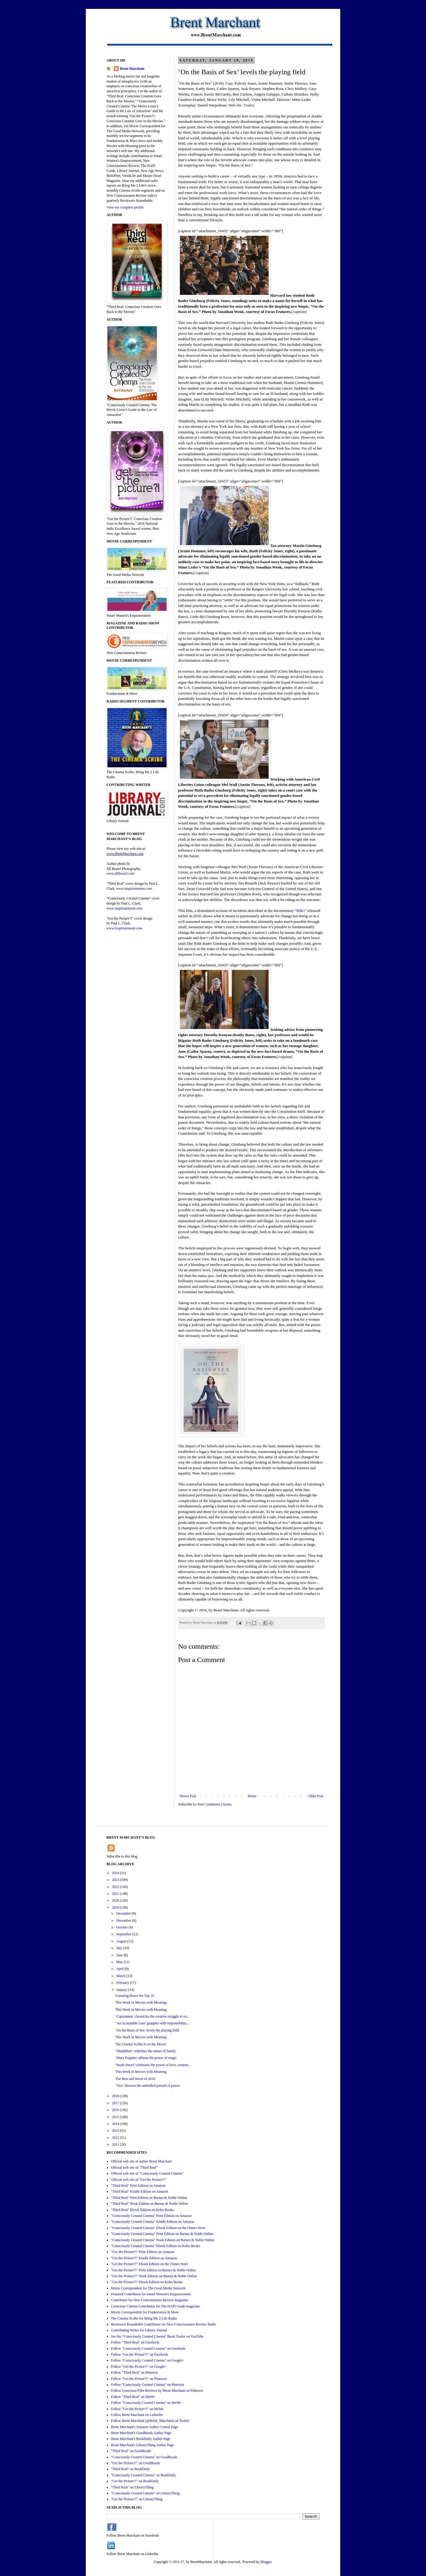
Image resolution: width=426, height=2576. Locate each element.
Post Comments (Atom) (214, 1804)
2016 (116, 2110)
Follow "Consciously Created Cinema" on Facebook (148, 2348)
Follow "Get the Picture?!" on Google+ (139, 2367)
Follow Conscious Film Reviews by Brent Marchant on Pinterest (157, 2390)
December (124, 1913)
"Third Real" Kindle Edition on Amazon (139, 2191)
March (121, 1976)
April (120, 1969)
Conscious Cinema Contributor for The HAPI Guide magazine (155, 2306)
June (120, 1955)
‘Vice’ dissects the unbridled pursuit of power (147, 2086)
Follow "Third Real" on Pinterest (134, 2372)
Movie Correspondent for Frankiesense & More (145, 2312)
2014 (116, 2124)
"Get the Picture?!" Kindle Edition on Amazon (144, 2258)
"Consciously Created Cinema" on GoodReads (144, 2457)
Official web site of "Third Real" (134, 2167)
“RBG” (300, 910)
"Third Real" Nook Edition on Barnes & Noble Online (149, 2204)
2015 (116, 2117)
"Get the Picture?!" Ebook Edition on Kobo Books (147, 2282)
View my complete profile (125, 207)
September (124, 1934)
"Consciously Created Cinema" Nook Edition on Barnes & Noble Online (162, 2240)
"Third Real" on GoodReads (131, 2451)
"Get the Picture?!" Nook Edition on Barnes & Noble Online (154, 2276)
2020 (116, 1900)
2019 (116, 1907)
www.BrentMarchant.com (124, 854)
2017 (116, 2103)
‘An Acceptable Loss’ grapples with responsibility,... (152, 2023)
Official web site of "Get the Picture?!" (138, 2180)
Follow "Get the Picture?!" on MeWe (137, 2409)
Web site (235, 105)
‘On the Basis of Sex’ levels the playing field (147, 2030)
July (119, 1948)
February (123, 1983)
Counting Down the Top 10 (134, 1996)
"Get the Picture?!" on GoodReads (135, 2463)
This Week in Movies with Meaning (140, 2002)
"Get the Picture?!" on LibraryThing (136, 2499)
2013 (116, 2130)
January (122, 1990)
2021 (116, 1894)
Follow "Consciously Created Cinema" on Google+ (147, 2360)
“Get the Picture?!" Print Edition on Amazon (142, 2252)
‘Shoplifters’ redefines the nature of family (145, 2051)
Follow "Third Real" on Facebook (135, 2342)
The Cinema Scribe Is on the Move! (140, 2044)
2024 (116, 1873)
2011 (116, 2144)
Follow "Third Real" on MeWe (133, 2397)
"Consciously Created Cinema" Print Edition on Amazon (151, 2216)
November (124, 1920)
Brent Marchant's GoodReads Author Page (141, 2433)
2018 (116, 2096)
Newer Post (188, 1796)
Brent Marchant (132, 69)
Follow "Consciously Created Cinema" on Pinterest (147, 2385)
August (122, 1941)
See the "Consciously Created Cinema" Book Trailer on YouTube (157, 2336)
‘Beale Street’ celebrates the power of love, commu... (153, 2065)
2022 (116, 1887)
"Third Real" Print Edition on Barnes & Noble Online (149, 2198)
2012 (116, 2138)
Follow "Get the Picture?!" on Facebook (139, 2354)
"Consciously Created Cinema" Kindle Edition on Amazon (152, 2222)
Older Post (315, 1796)
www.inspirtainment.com (134, 888)
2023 (116, 1880)
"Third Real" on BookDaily (130, 2469)
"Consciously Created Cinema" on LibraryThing (145, 2493)
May (120, 1962)
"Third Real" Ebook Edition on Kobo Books (142, 2210)
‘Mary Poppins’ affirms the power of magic (146, 2058)
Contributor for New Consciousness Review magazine (149, 2300)
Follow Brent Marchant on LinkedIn (137, 2415)
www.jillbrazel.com (120, 873)
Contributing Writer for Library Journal (139, 2330)
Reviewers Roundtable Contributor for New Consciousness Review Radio (163, 2324)
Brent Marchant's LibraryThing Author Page (142, 2445)
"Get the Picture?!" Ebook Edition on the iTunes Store (149, 2264)
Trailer (249, 105)
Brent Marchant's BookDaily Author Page (140, 2439)
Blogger (266, 2562)
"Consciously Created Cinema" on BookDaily (143, 2475)
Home (252, 1796)
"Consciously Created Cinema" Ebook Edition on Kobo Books (155, 2246)
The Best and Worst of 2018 (135, 2079)
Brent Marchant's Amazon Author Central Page (144, 2427)
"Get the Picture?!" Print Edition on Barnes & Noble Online (153, 2270)
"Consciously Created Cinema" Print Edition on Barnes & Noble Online (162, 2234)
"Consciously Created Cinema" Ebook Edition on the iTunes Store (158, 2228)
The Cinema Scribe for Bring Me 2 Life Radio (144, 2318)
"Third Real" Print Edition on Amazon (138, 2185)
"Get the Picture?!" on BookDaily (135, 2481)
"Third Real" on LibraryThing (132, 2487)
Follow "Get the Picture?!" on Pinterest (139, 2379)
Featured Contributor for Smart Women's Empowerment (151, 2294)
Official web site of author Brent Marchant (141, 2161)
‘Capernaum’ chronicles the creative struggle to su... (152, 2016)
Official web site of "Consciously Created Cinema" (147, 2173)
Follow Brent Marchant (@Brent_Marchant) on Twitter (150, 2421)
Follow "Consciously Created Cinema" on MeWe (146, 2403)
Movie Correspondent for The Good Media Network (148, 2288)
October (122, 1927)
